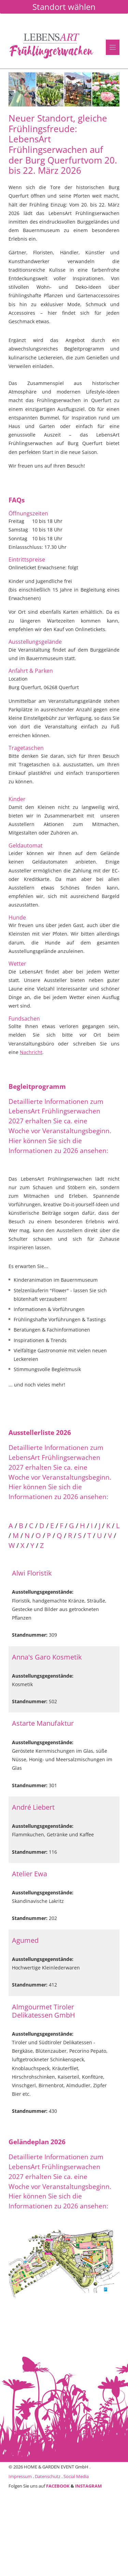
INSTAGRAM (88, 2486)
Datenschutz (47, 2476)
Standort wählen (64, 7)
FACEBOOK (58, 2486)
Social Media (76, 2476)
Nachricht (31, 1052)
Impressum (20, 2476)
